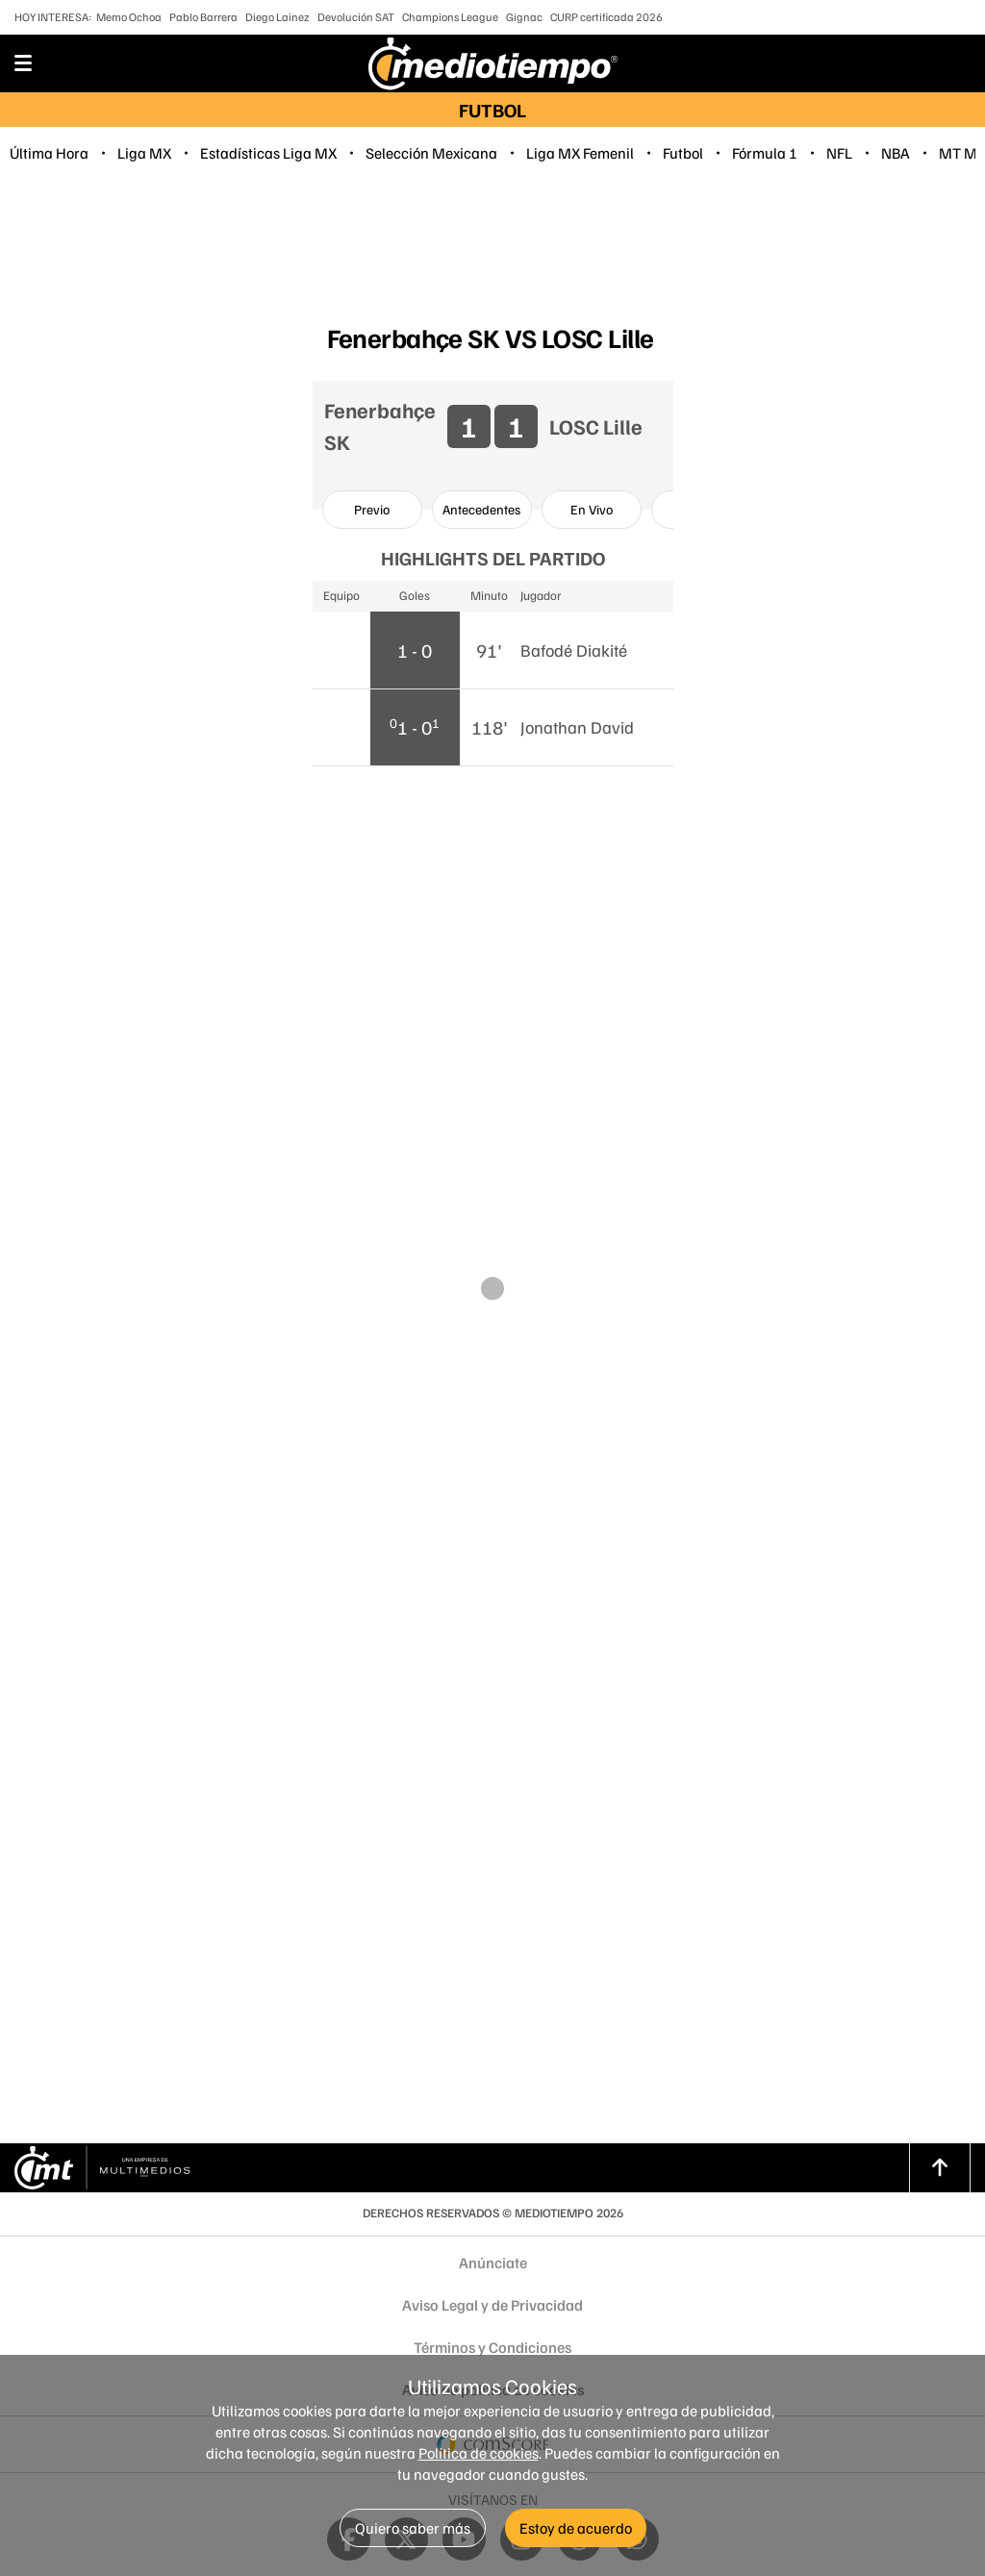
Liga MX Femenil (580, 153)
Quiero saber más (412, 2528)
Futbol (683, 153)
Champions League (450, 17)
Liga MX (144, 153)
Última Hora (49, 153)
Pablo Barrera (203, 17)
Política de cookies (478, 2453)
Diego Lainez (277, 17)
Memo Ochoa (129, 17)
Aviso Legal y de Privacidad (492, 2304)
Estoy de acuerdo (575, 2528)
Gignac (524, 17)
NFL (839, 153)
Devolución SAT (355, 17)
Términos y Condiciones (492, 2347)
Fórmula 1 (764, 153)
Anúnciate (493, 2262)
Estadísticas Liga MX (268, 153)
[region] (492, 246)
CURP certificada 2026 (606, 17)
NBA (895, 153)
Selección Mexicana (431, 153)
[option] (372, 509)
